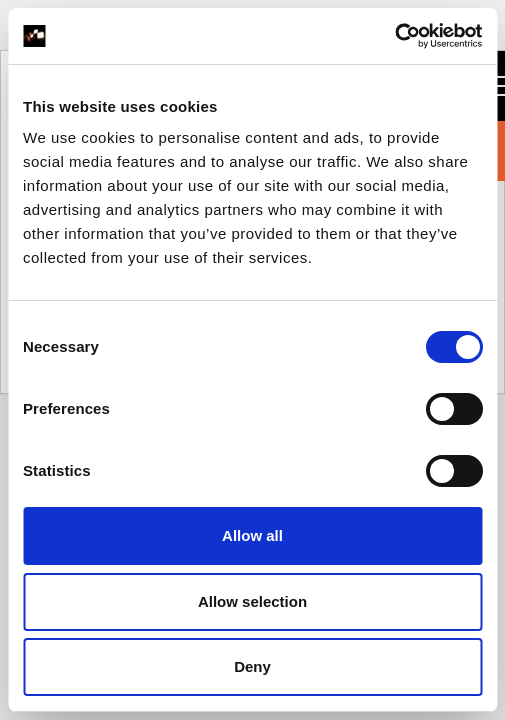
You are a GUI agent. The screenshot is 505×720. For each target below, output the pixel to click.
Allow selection (252, 601)
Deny (252, 666)
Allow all (252, 535)
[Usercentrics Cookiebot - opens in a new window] (394, 36)
